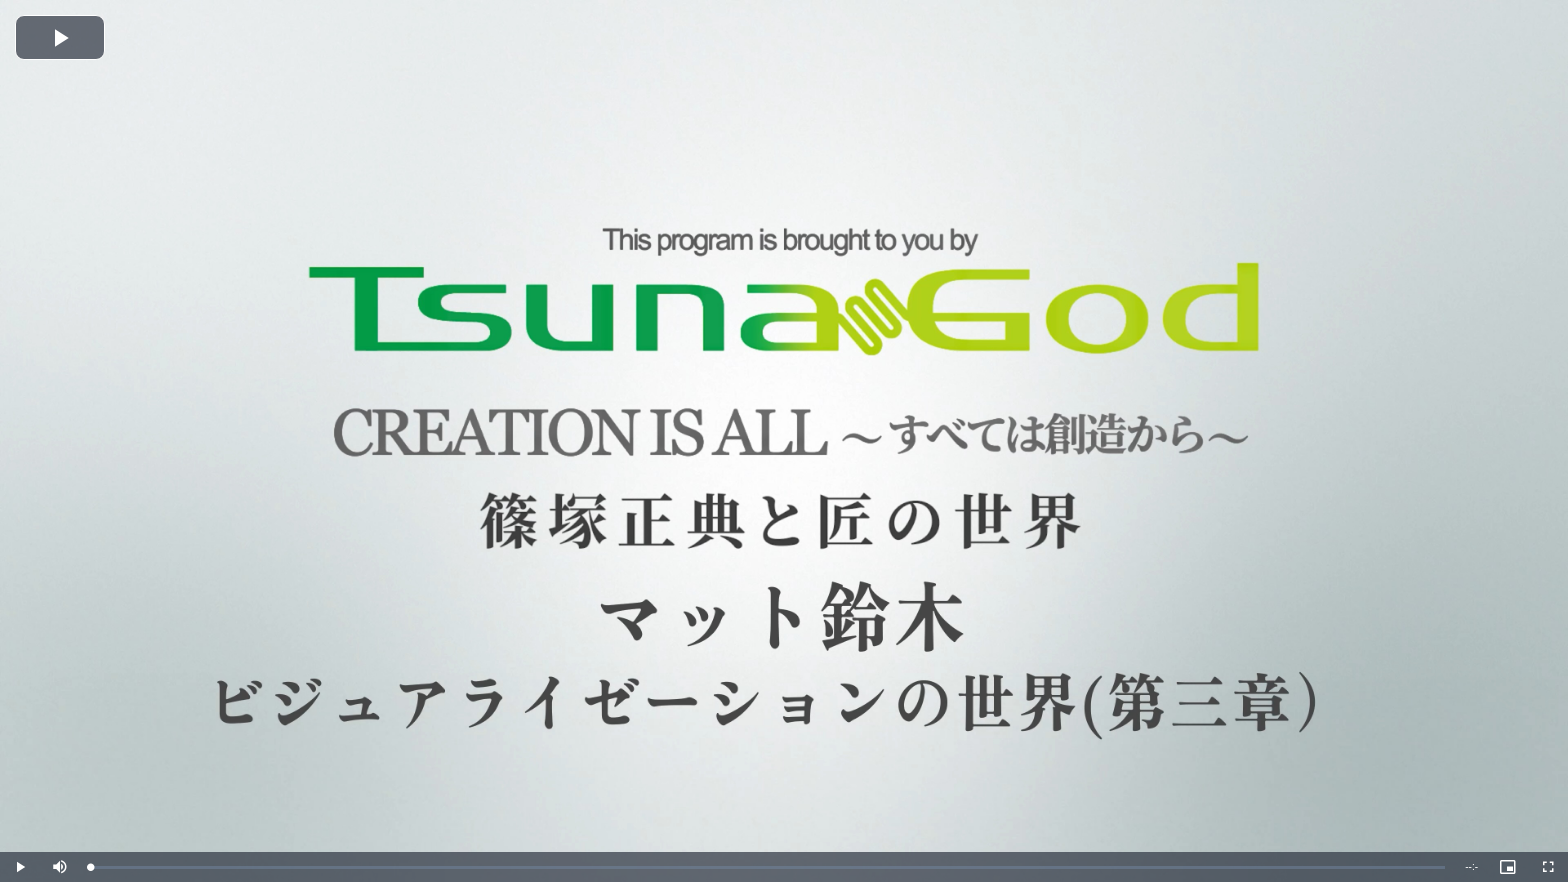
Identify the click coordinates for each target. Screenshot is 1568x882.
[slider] (767, 867)
